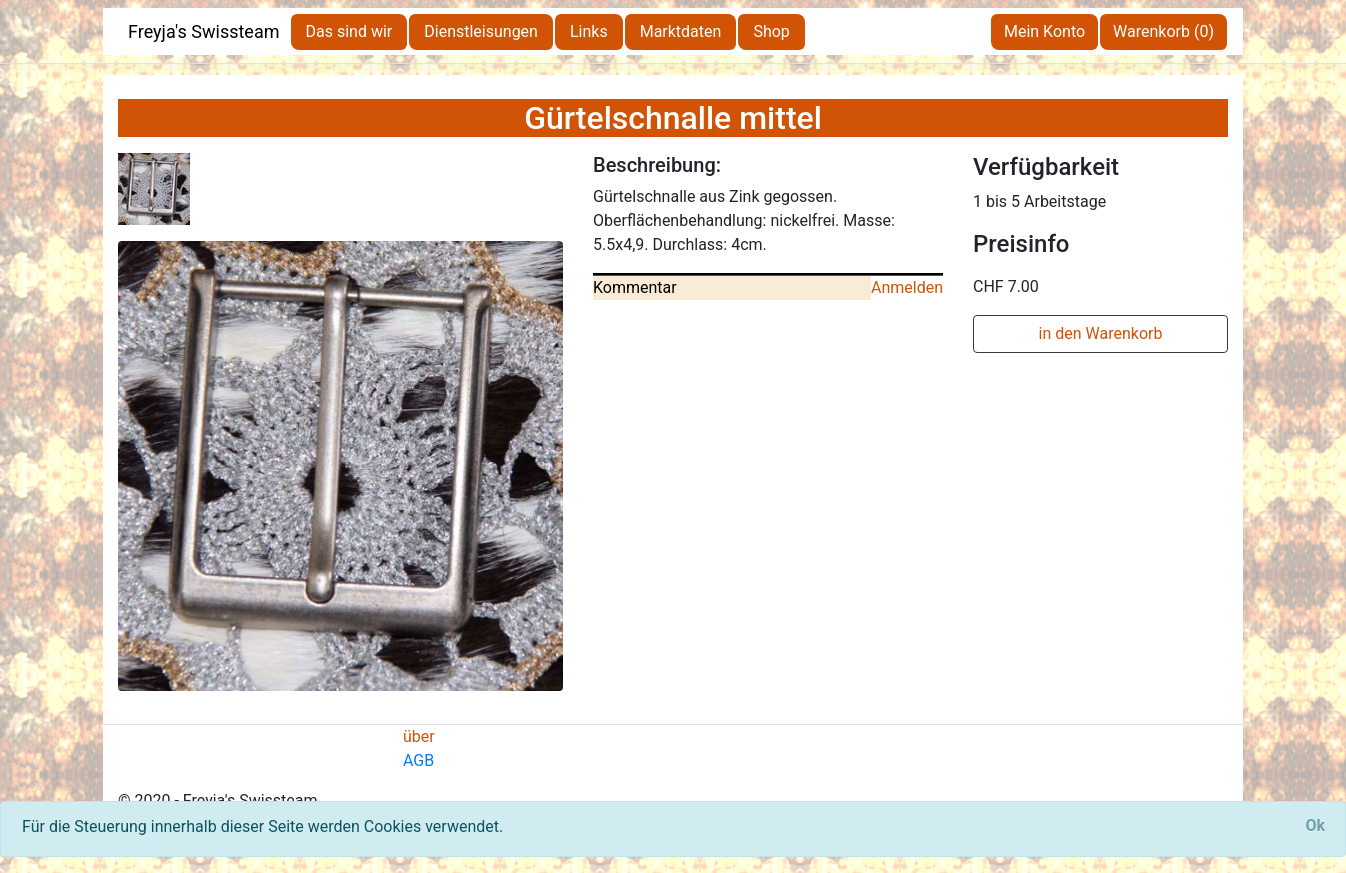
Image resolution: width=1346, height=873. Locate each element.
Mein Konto (1044, 31)
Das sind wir (349, 31)
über (419, 736)
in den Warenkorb (1101, 333)
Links (589, 31)
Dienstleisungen (481, 31)
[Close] (1315, 826)
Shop (771, 31)
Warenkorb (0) (1163, 31)
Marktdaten (681, 31)
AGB (418, 760)
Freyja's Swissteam (204, 31)
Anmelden (907, 287)
